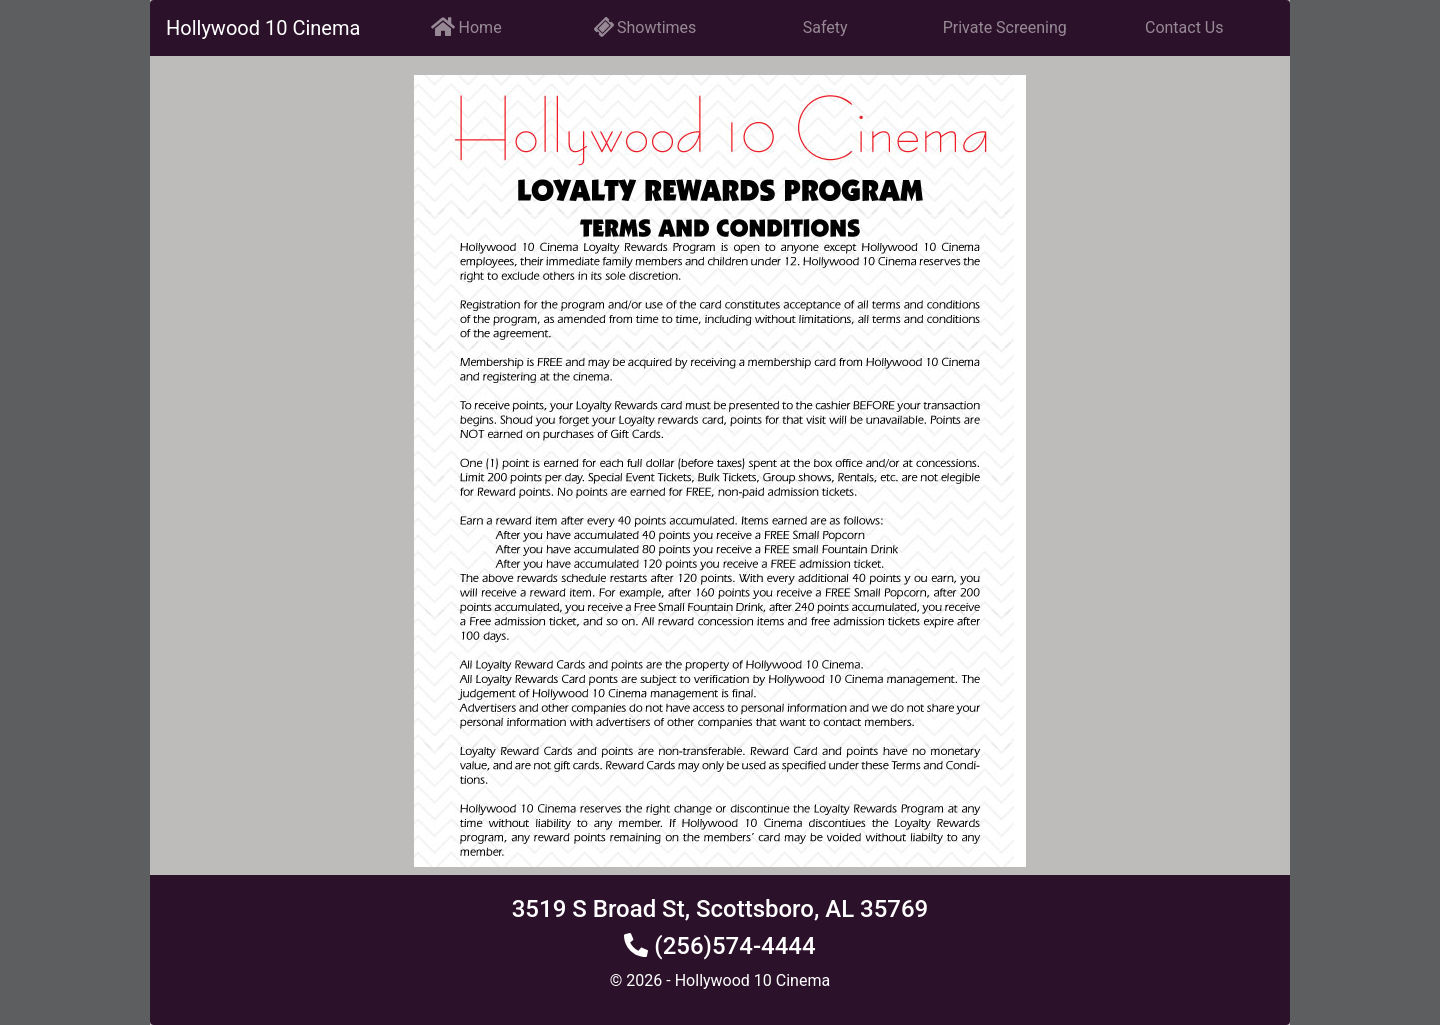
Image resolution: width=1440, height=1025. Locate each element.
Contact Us (1184, 27)
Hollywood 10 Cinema (263, 28)
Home (466, 26)
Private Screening (1005, 27)
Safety (825, 27)
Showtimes (645, 27)
